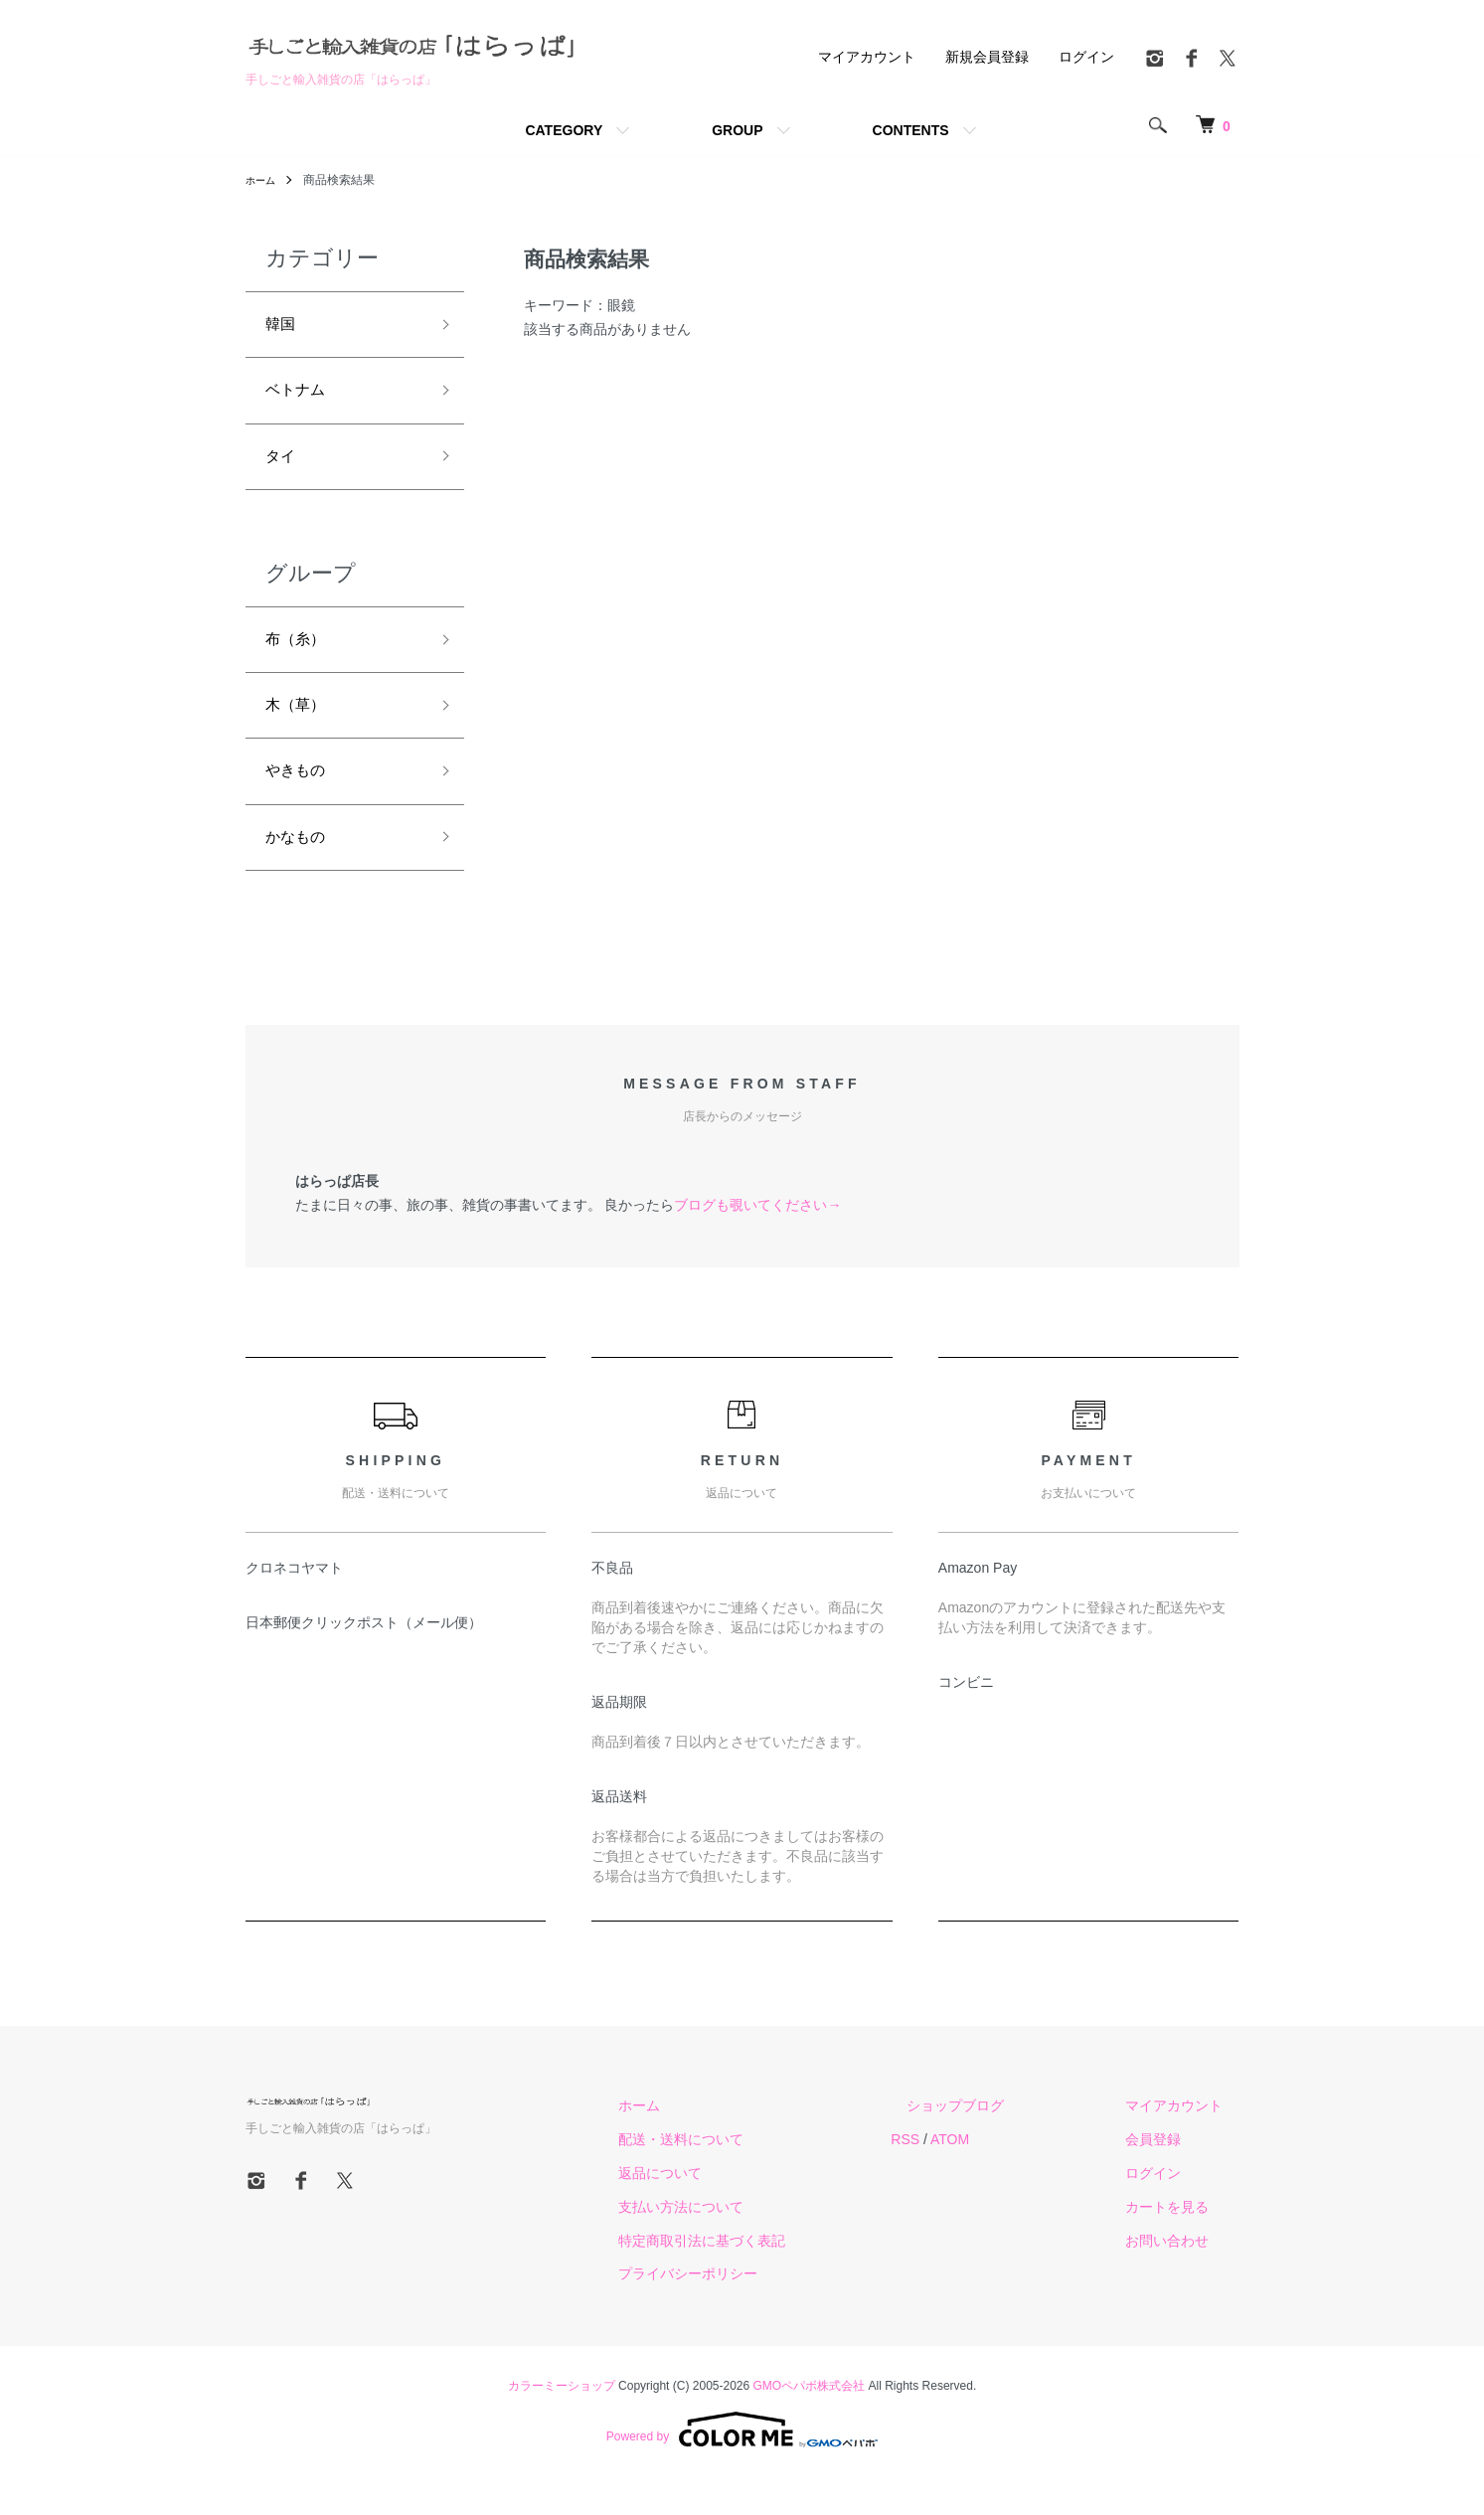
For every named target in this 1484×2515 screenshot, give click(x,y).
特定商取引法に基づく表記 (782, 2278)
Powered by (742, 2467)
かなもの (301, 872)
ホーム (263, 180)
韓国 (283, 327)
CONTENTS (911, 130)
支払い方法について (761, 2245)
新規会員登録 (987, 57)
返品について (740, 2211)
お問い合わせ (1184, 2278)
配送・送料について (761, 2178)
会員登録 (1170, 2178)
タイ (283, 470)
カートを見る (1184, 2245)
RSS (969, 2178)
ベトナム (301, 399)
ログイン (1086, 57)
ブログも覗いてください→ (757, 1243)
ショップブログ (1004, 2144)
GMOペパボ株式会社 (809, 2424)
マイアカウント (866, 57)
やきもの (301, 801)
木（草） (301, 730)
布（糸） (301, 659)
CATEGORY (563, 130)
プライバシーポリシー (768, 2312)
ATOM (1013, 2178)
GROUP (737, 130)
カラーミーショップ (561, 2424)
